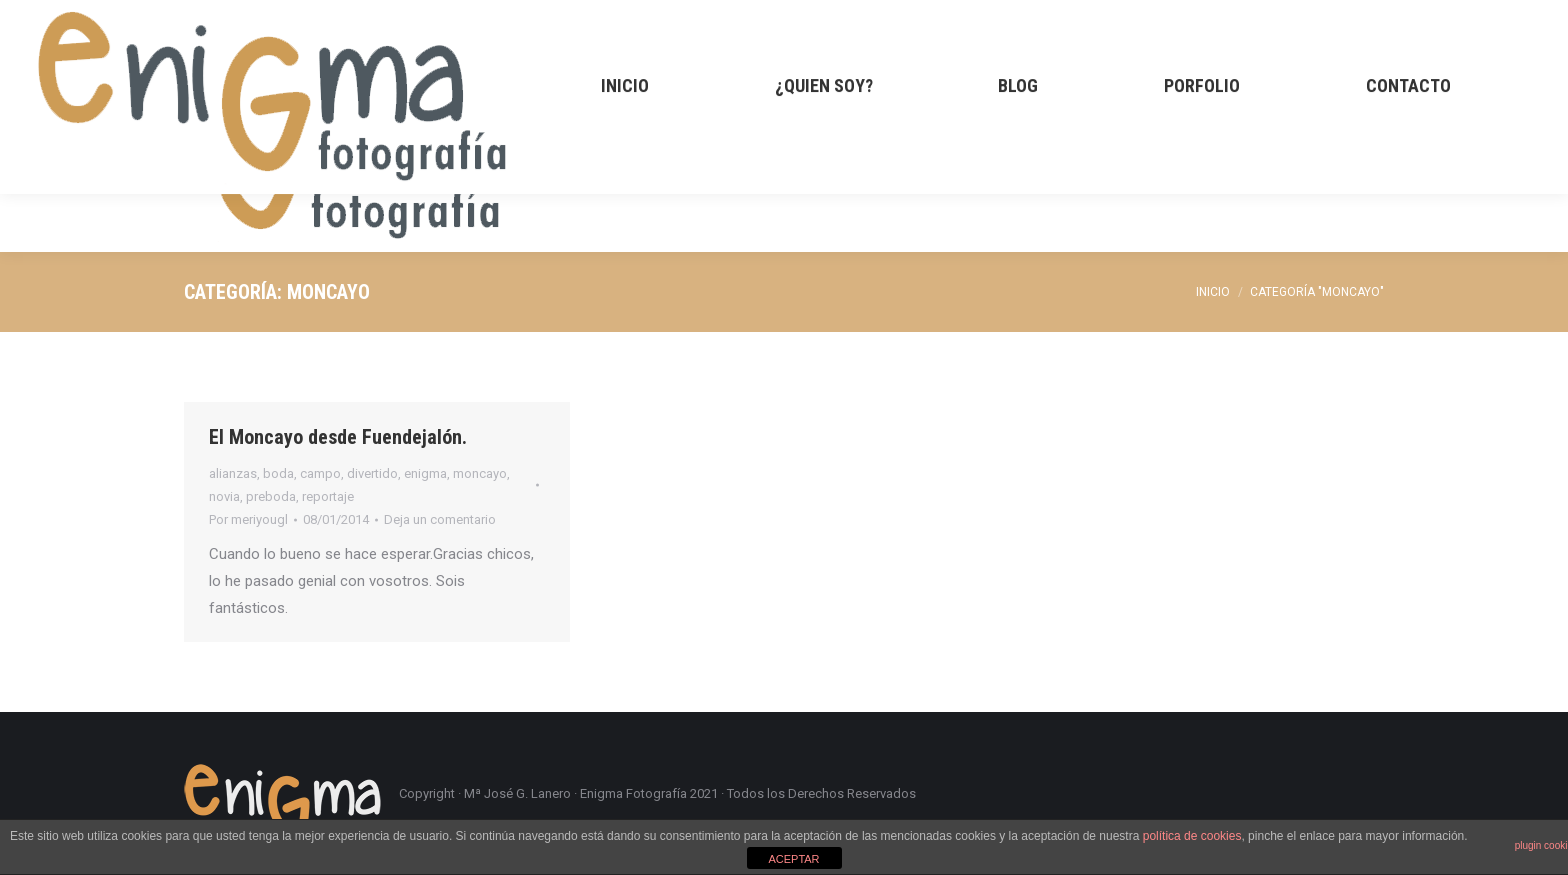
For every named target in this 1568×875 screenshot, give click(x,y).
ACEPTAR (793, 859)
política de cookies (1192, 836)
